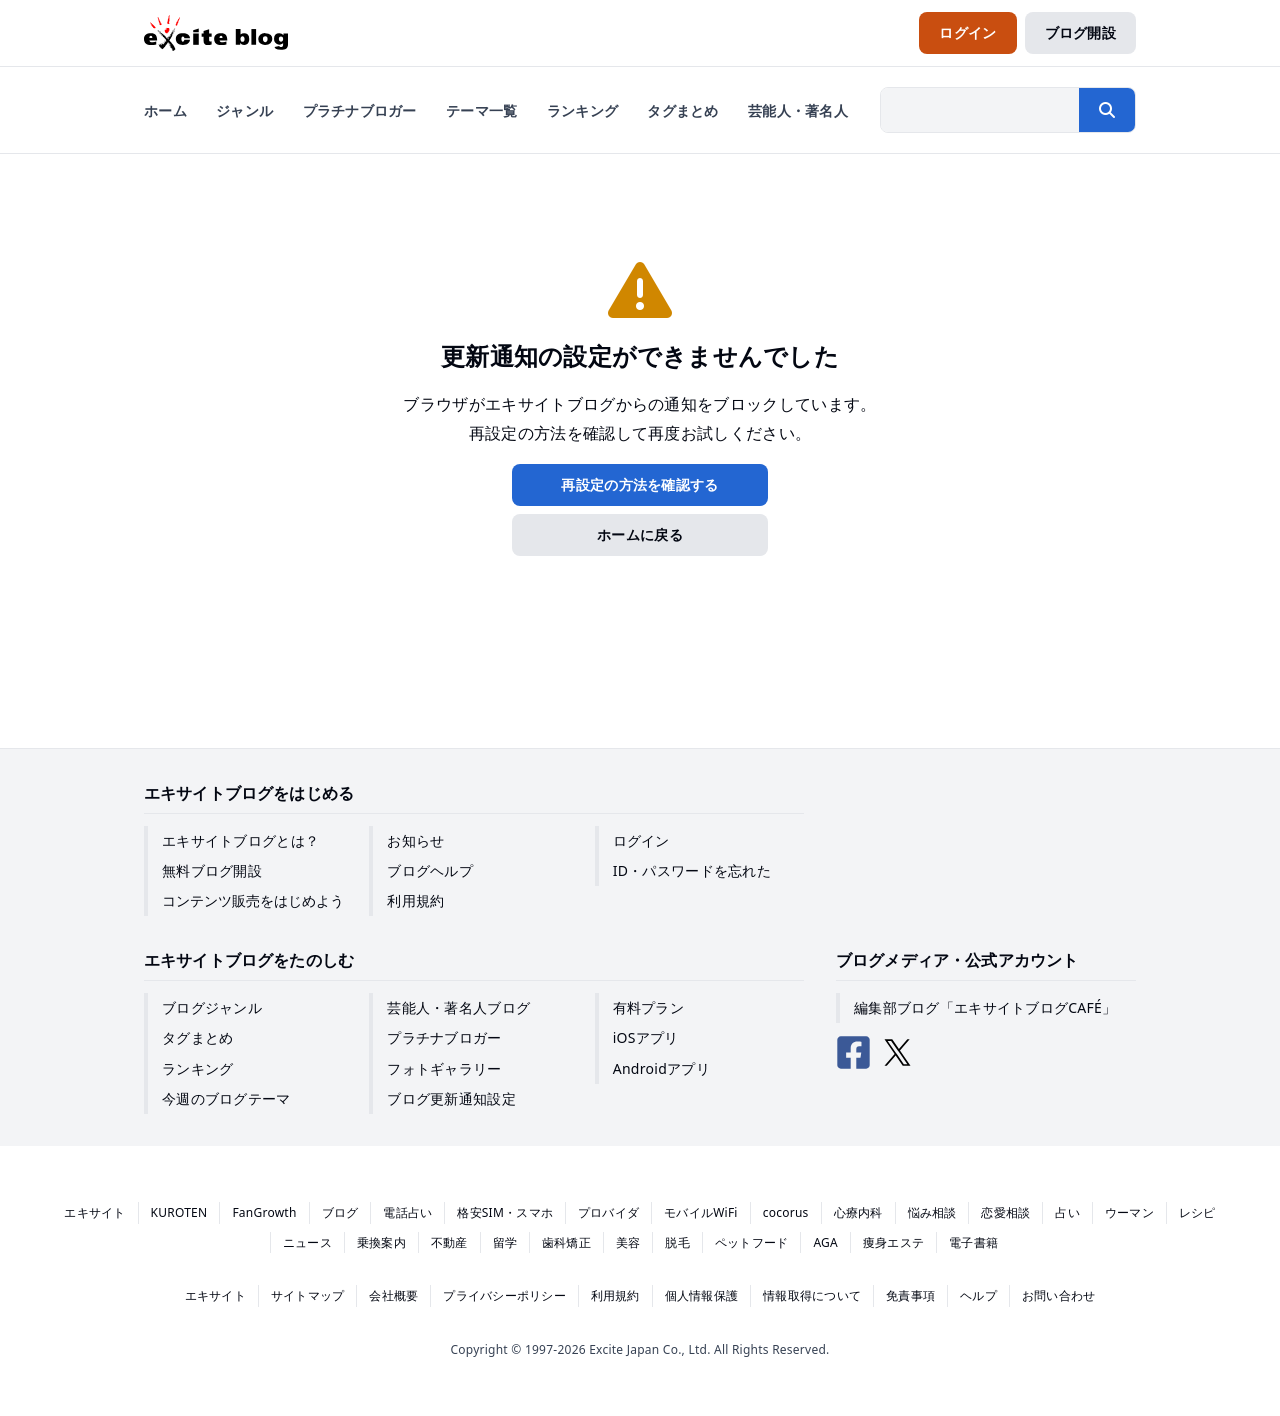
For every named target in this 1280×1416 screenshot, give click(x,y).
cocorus (786, 1212)
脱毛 (677, 1242)
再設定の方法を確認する (639, 484)
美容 (628, 1242)
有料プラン (648, 1007)
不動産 (449, 1242)
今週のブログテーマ (226, 1098)
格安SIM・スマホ (505, 1212)
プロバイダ (608, 1212)
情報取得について (812, 1295)
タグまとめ (197, 1037)
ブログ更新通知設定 (451, 1098)
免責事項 (910, 1295)
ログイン (641, 840)
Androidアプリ (661, 1068)
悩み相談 (932, 1212)
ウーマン (1129, 1212)
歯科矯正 (566, 1242)
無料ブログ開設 (212, 870)
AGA (825, 1242)
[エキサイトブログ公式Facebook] (854, 1053)
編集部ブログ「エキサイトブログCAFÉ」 (985, 1007)
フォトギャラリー (444, 1068)
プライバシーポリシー (504, 1295)
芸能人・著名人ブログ (458, 1007)
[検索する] (1107, 110)
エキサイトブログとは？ (240, 840)
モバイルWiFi (701, 1212)
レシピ (1197, 1212)
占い (1067, 1212)
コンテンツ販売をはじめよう (253, 900)
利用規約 (415, 900)
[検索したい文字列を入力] (980, 110)
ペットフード (751, 1242)
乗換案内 (381, 1242)
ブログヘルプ (430, 870)
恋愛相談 (1005, 1212)
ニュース (307, 1242)
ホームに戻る (640, 534)
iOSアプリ (646, 1037)
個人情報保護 (701, 1295)
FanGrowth (264, 1212)
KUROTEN (179, 1212)
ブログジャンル (212, 1007)
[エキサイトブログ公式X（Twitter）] (898, 1053)
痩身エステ (893, 1242)
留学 (505, 1242)
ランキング (197, 1068)
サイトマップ (307, 1295)
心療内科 (858, 1212)
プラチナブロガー (444, 1037)
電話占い (407, 1212)
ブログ (340, 1212)
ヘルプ (978, 1295)
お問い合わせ (1058, 1295)
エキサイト (94, 1212)
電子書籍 (973, 1242)
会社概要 (393, 1295)
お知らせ (415, 840)
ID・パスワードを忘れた (692, 870)
